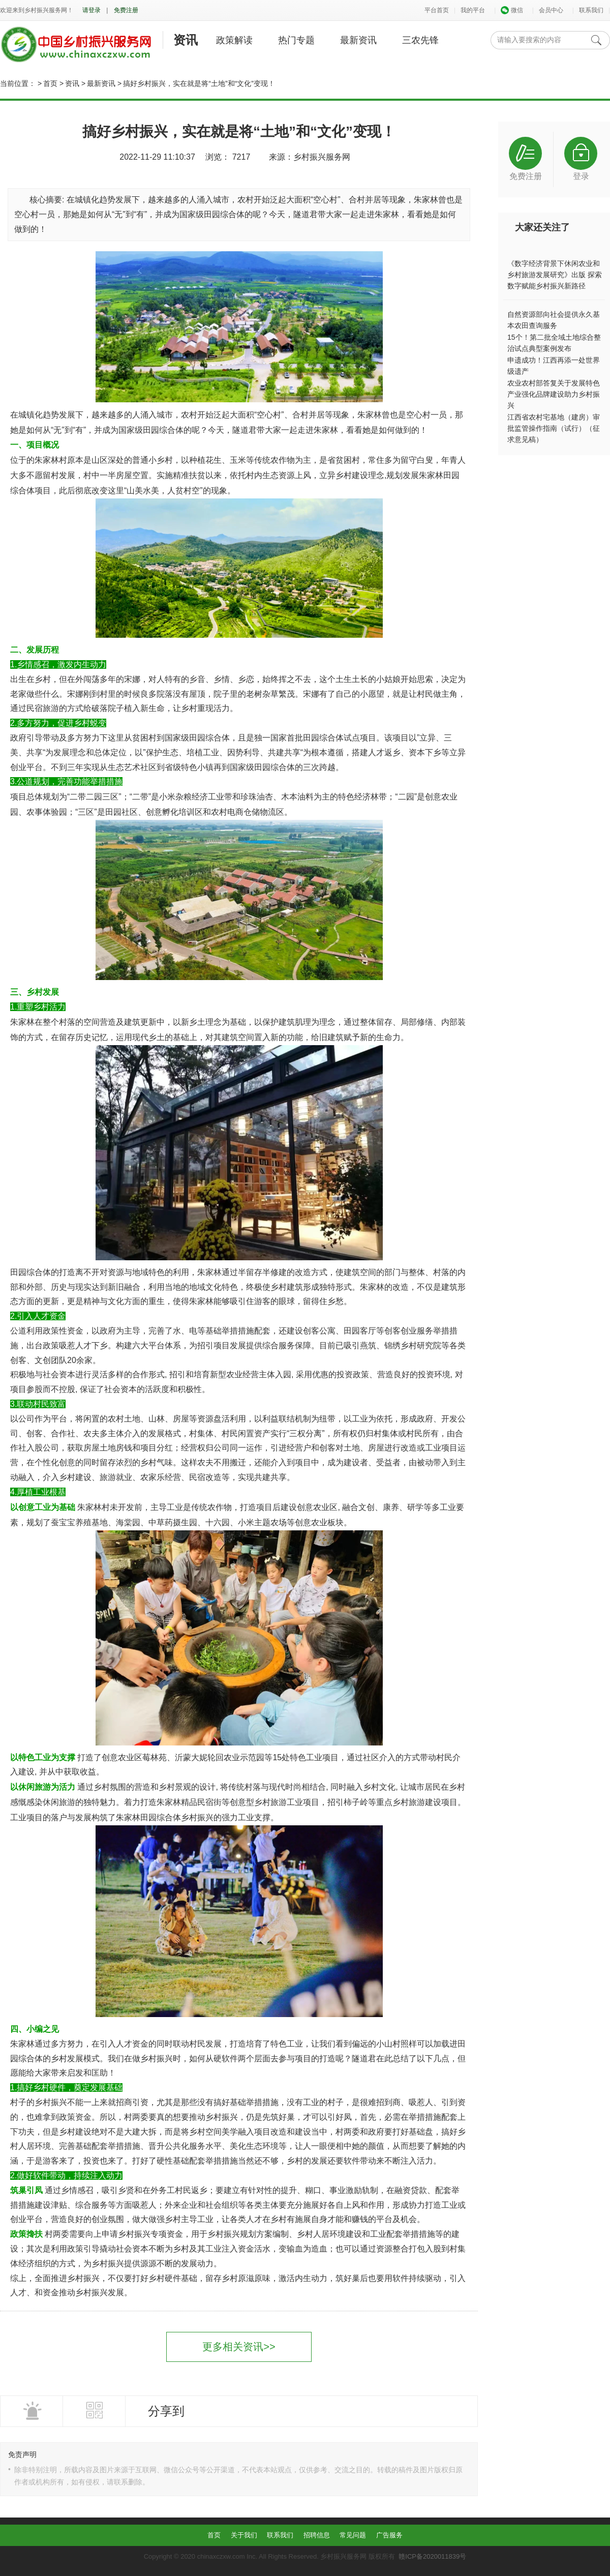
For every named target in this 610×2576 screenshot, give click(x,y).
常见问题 (353, 2535)
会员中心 (551, 10)
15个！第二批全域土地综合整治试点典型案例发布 (554, 342)
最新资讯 (358, 40)
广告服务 (389, 2535)
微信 (512, 10)
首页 (50, 83)
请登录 (91, 10)
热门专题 (296, 40)
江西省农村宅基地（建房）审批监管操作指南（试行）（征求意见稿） (553, 428)
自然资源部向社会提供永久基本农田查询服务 (553, 320)
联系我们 (591, 10)
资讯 (185, 40)
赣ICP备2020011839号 (432, 2556)
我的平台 (473, 10)
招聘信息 (316, 2535)
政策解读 (234, 40)
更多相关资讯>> (238, 2346)
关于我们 (244, 2535)
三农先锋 (420, 40)
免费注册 (126, 10)
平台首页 (436, 10)
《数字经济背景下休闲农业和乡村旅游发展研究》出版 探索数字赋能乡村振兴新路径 (554, 274)
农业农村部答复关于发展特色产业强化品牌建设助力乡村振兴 (553, 394)
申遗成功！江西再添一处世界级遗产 (553, 365)
